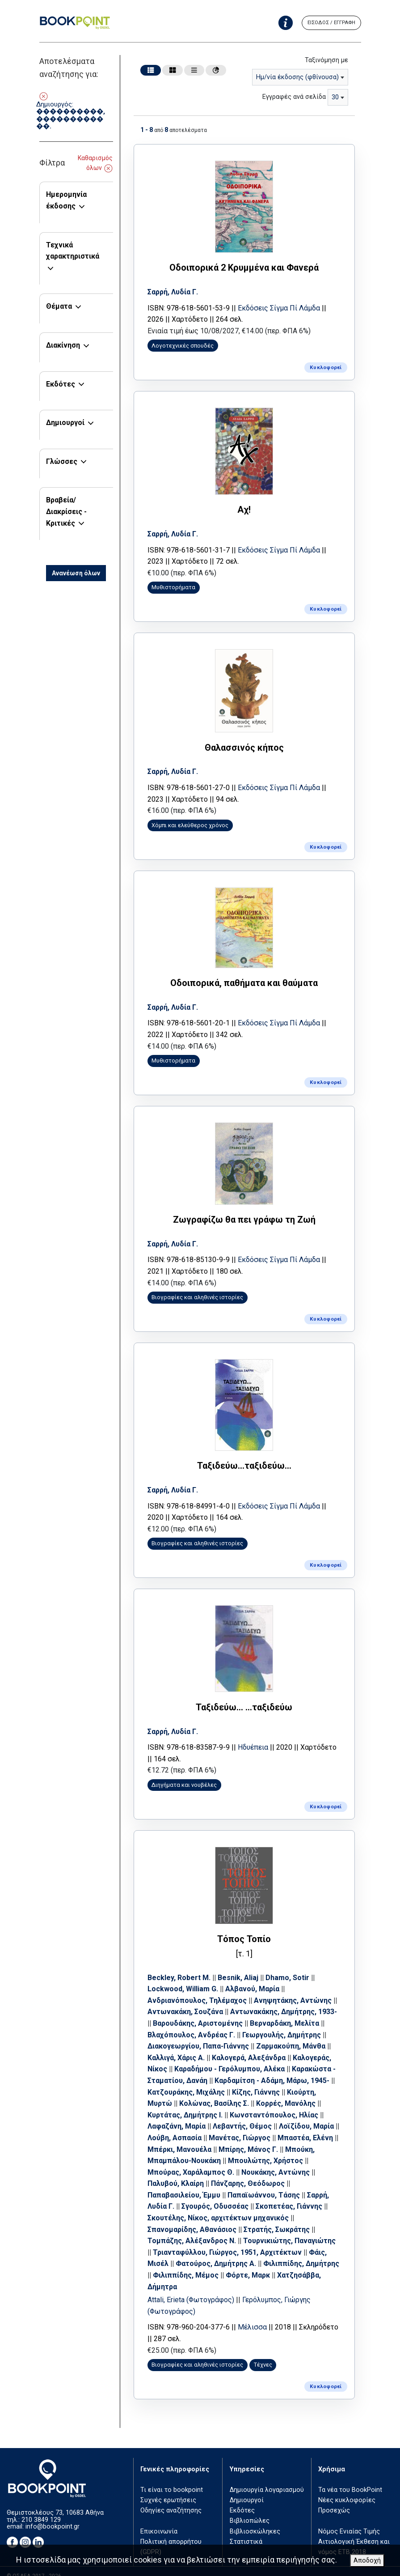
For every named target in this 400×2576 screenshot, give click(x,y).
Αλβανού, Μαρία (254, 1977)
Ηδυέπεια (255, 1737)
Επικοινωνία (158, 2519)
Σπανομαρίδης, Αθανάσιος (193, 2218)
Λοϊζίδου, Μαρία (308, 2115)
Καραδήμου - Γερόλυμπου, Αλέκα (231, 2057)
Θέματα (59, 306)
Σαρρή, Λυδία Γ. (174, 291)
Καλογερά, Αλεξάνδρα (250, 2046)
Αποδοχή (367, 2560)
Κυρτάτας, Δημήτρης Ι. (186, 2103)
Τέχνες (264, 2353)
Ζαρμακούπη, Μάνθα (292, 2035)
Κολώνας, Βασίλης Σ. (216, 2092)
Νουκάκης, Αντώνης (282, 2160)
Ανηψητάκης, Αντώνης (294, 1989)
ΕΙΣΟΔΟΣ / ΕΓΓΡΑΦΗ (331, 23)
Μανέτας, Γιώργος (247, 2126)
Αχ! (244, 507)
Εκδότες (60, 384)
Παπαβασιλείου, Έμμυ (185, 2184)
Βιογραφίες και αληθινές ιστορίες (199, 1290)
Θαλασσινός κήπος (244, 743)
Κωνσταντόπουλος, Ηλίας (276, 2103)
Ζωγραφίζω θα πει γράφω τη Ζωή (244, 1212)
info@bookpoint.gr (52, 2514)
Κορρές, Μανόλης (287, 2092)
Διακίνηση (63, 345)
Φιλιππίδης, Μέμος (223, 2264)
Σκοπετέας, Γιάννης (290, 2195)
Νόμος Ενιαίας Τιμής (349, 2519)
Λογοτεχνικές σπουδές (184, 344)
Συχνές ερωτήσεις (168, 2488)
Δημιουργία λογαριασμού (267, 2478)
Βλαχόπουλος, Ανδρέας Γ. (193, 2023)
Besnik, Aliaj (239, 1966)
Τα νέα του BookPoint (350, 2478)
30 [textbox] (335, 97)
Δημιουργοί (65, 422)
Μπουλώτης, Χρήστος (298, 2149)
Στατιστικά (246, 2529)
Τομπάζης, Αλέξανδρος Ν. (193, 2229)
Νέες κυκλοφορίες (346, 2488)
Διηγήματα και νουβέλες (186, 1775)
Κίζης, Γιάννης (258, 2080)
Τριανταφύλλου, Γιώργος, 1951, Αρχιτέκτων (229, 2241)
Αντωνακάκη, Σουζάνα (187, 2000)
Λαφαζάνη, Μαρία (178, 2115)
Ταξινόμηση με (326, 60)
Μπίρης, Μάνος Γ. (277, 2138)
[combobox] (300, 77)
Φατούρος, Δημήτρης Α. (217, 2252)
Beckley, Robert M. (180, 1966)
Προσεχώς (334, 2499)
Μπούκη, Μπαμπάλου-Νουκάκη (201, 2149)
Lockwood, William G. (184, 1977)
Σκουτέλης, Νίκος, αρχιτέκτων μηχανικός (220, 2206)
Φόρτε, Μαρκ (285, 2264)
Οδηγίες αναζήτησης (171, 2499)
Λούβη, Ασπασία (182, 2126)
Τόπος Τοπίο (244, 1927)
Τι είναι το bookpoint (171, 2478)
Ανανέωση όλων (76, 573)
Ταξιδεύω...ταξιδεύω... (244, 1457)
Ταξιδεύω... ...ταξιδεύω (244, 1697)
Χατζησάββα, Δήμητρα (186, 2275)
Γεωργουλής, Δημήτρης (283, 2023)
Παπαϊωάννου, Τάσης (265, 2184)
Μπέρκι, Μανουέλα (208, 2138)
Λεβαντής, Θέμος (244, 2115)
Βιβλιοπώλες (249, 2509)
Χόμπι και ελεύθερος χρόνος (191, 821)
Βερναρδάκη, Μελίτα (286, 2012)
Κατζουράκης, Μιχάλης (188, 2080)
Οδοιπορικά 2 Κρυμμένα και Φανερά (244, 267)
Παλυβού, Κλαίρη (177, 2172)
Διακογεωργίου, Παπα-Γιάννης (200, 2035)
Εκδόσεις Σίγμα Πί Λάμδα (281, 307)
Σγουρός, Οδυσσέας (216, 2195)
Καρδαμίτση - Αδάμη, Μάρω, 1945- (273, 2069)
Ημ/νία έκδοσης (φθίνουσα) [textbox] (297, 77)
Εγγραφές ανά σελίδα (294, 97)
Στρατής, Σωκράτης (278, 2218)
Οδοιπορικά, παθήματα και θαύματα (244, 977)
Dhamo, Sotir (289, 1966)
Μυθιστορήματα (175, 585)
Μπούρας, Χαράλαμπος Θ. (198, 2160)
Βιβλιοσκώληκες (255, 2519)
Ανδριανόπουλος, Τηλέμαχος (198, 1989)
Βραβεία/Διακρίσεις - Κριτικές (66, 511)
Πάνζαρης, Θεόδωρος (249, 2172)
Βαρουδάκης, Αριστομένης (199, 2012)
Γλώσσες (61, 461)
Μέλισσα (254, 2316)
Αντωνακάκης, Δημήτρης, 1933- (285, 2000)
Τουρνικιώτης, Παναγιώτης (291, 2229)
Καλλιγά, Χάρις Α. (177, 2046)
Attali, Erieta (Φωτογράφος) (193, 2288)
